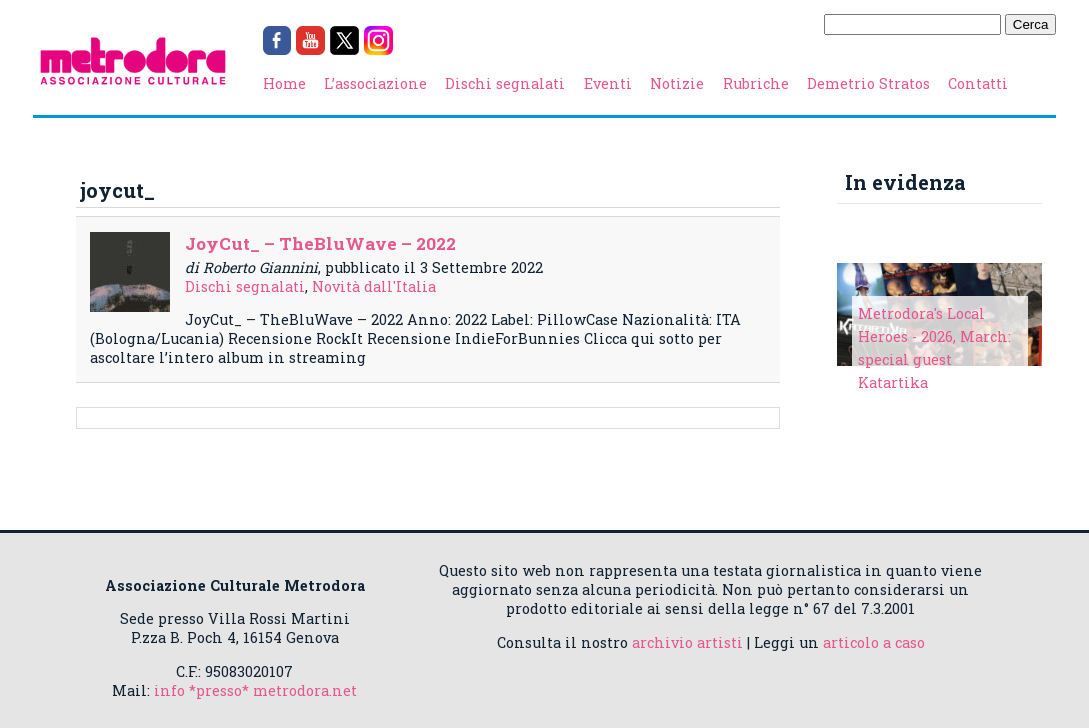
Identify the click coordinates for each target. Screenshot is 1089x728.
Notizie (677, 83)
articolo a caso (874, 642)
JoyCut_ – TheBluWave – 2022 (320, 243)
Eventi (608, 83)
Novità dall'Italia (374, 286)
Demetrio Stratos (868, 83)
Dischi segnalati (505, 83)
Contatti (978, 83)
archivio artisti (687, 642)
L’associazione (375, 83)
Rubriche (756, 83)
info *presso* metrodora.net (255, 690)
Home (284, 83)
